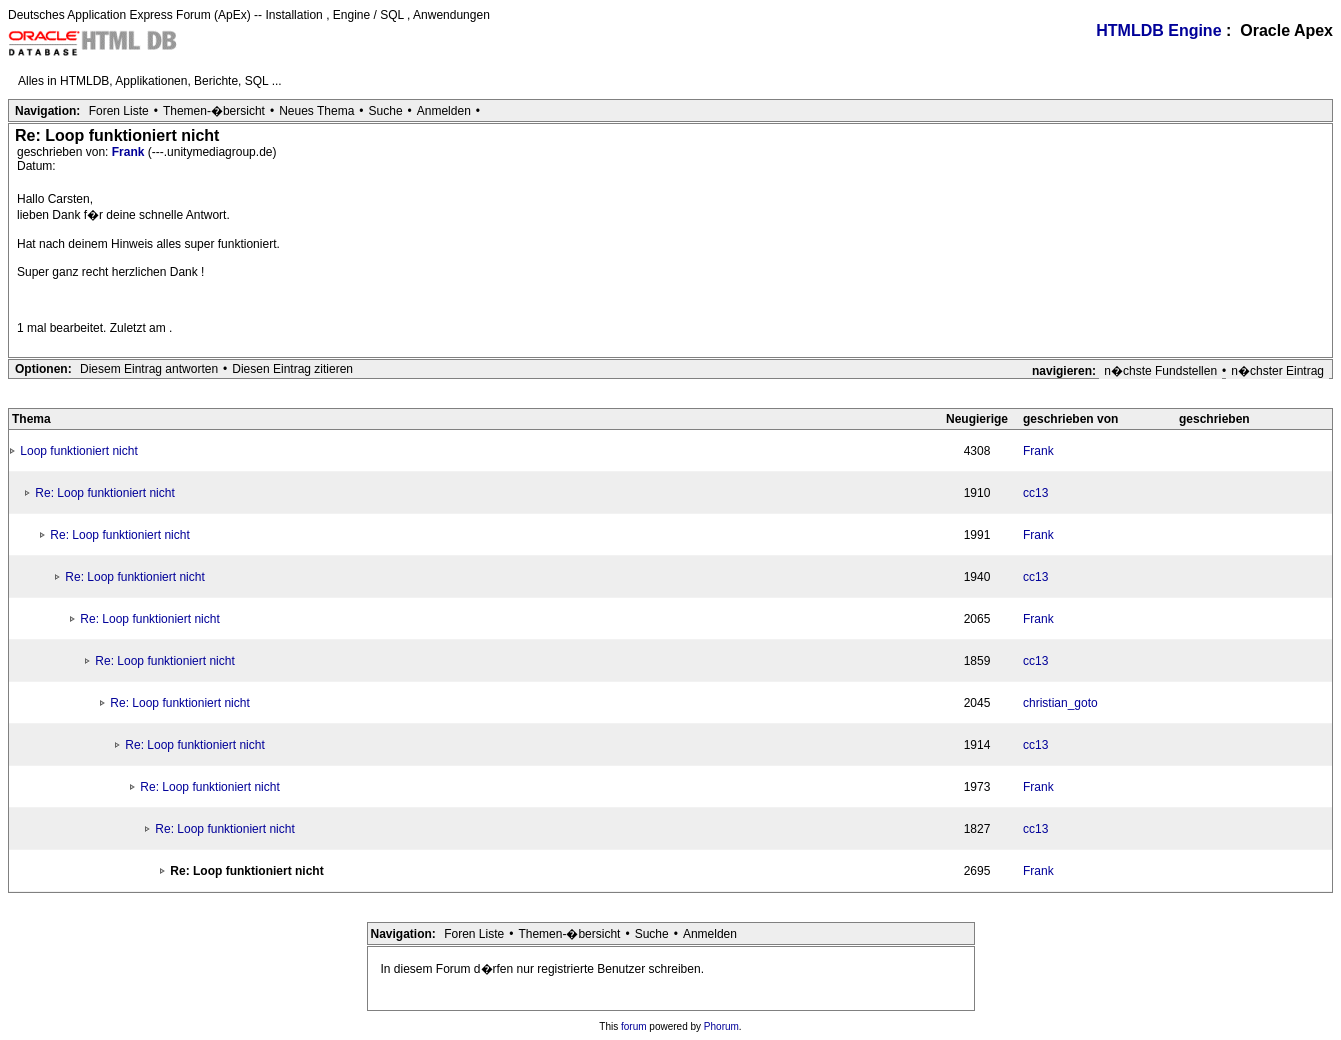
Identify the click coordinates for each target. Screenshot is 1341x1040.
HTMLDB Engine (1158, 30)
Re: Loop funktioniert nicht (104, 493)
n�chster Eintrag (1277, 371)
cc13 (1035, 493)
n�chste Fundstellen (1160, 371)
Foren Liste (119, 111)
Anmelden (444, 111)
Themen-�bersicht (214, 111)
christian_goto (1060, 703)
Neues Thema (316, 111)
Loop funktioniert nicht (78, 451)
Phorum (721, 1026)
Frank (130, 152)
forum (634, 1026)
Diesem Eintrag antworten (149, 369)
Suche (386, 111)
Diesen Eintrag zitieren (292, 369)
